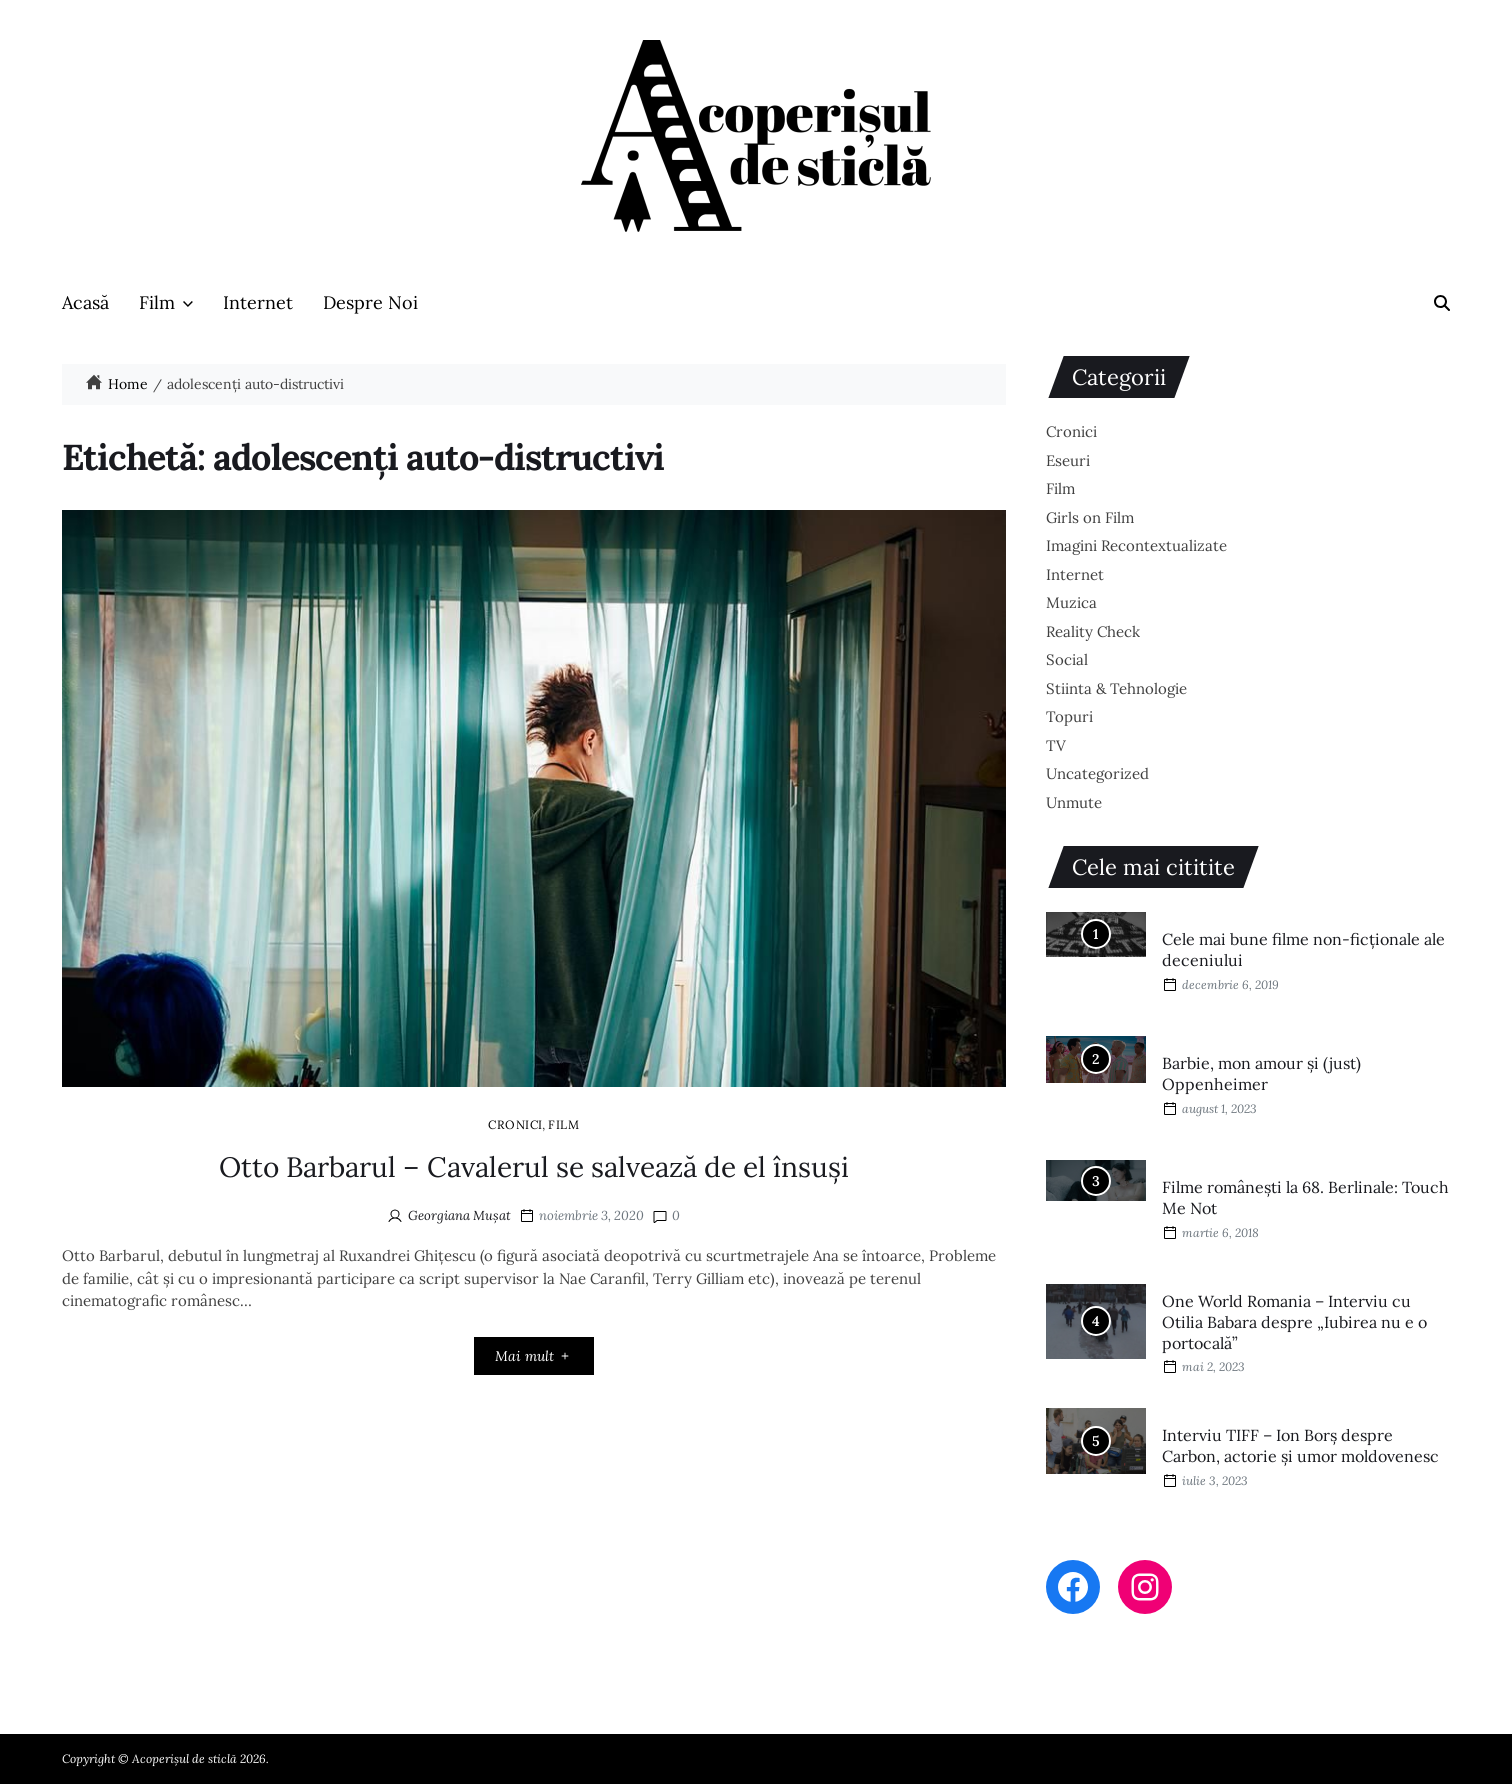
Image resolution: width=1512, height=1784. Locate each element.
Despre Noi (370, 302)
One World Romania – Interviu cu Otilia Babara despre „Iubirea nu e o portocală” (1294, 1322)
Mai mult (533, 1356)
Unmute (1074, 802)
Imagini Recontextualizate (1136, 545)
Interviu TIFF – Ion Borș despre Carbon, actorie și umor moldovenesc (1300, 1445)
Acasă (85, 302)
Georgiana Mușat (459, 1215)
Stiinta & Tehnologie (1116, 688)
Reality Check (1093, 631)
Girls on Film (1090, 517)
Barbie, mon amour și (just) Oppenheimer (1261, 1073)
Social (1067, 659)
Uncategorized (1097, 773)
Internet (258, 302)
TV (1056, 745)
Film (166, 302)
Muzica (1071, 602)
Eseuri (1068, 460)
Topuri (1069, 716)
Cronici (515, 1124)
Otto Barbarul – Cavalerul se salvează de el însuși (534, 1167)
